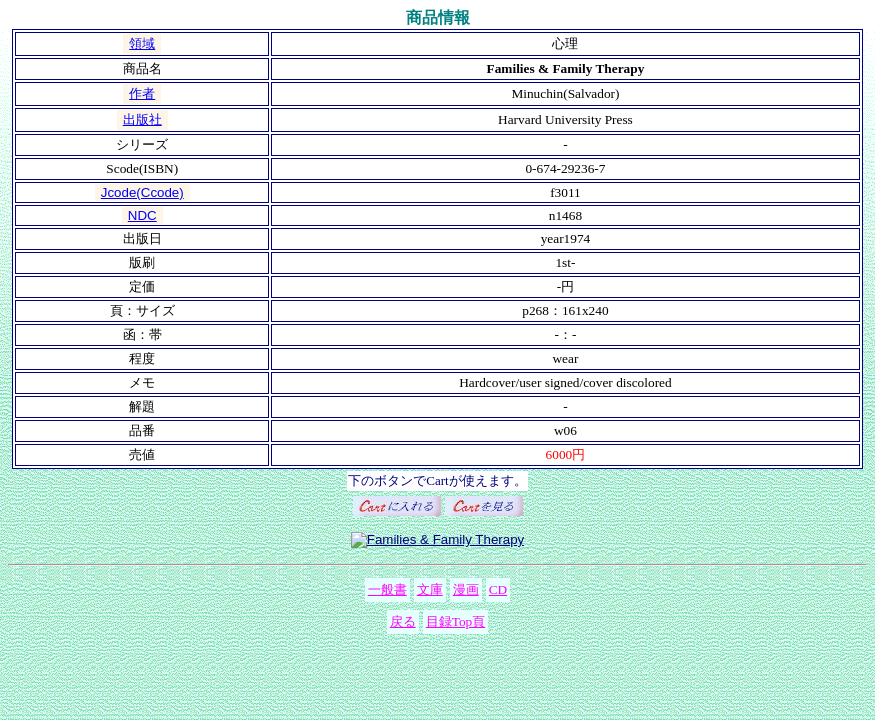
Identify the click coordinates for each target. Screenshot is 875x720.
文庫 (430, 589)
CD (498, 589)
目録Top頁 (456, 621)
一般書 (387, 589)
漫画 (466, 589)
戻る (403, 621)
